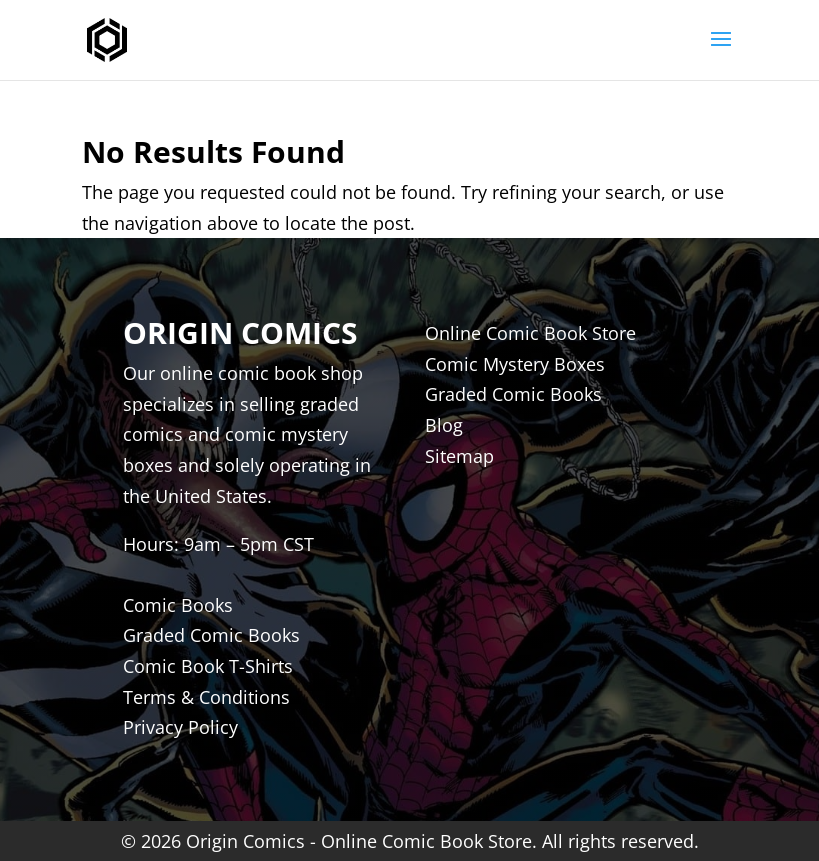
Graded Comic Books (513, 394)
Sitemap (459, 456)
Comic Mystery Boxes (515, 364)
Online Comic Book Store (530, 333)
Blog (444, 425)
